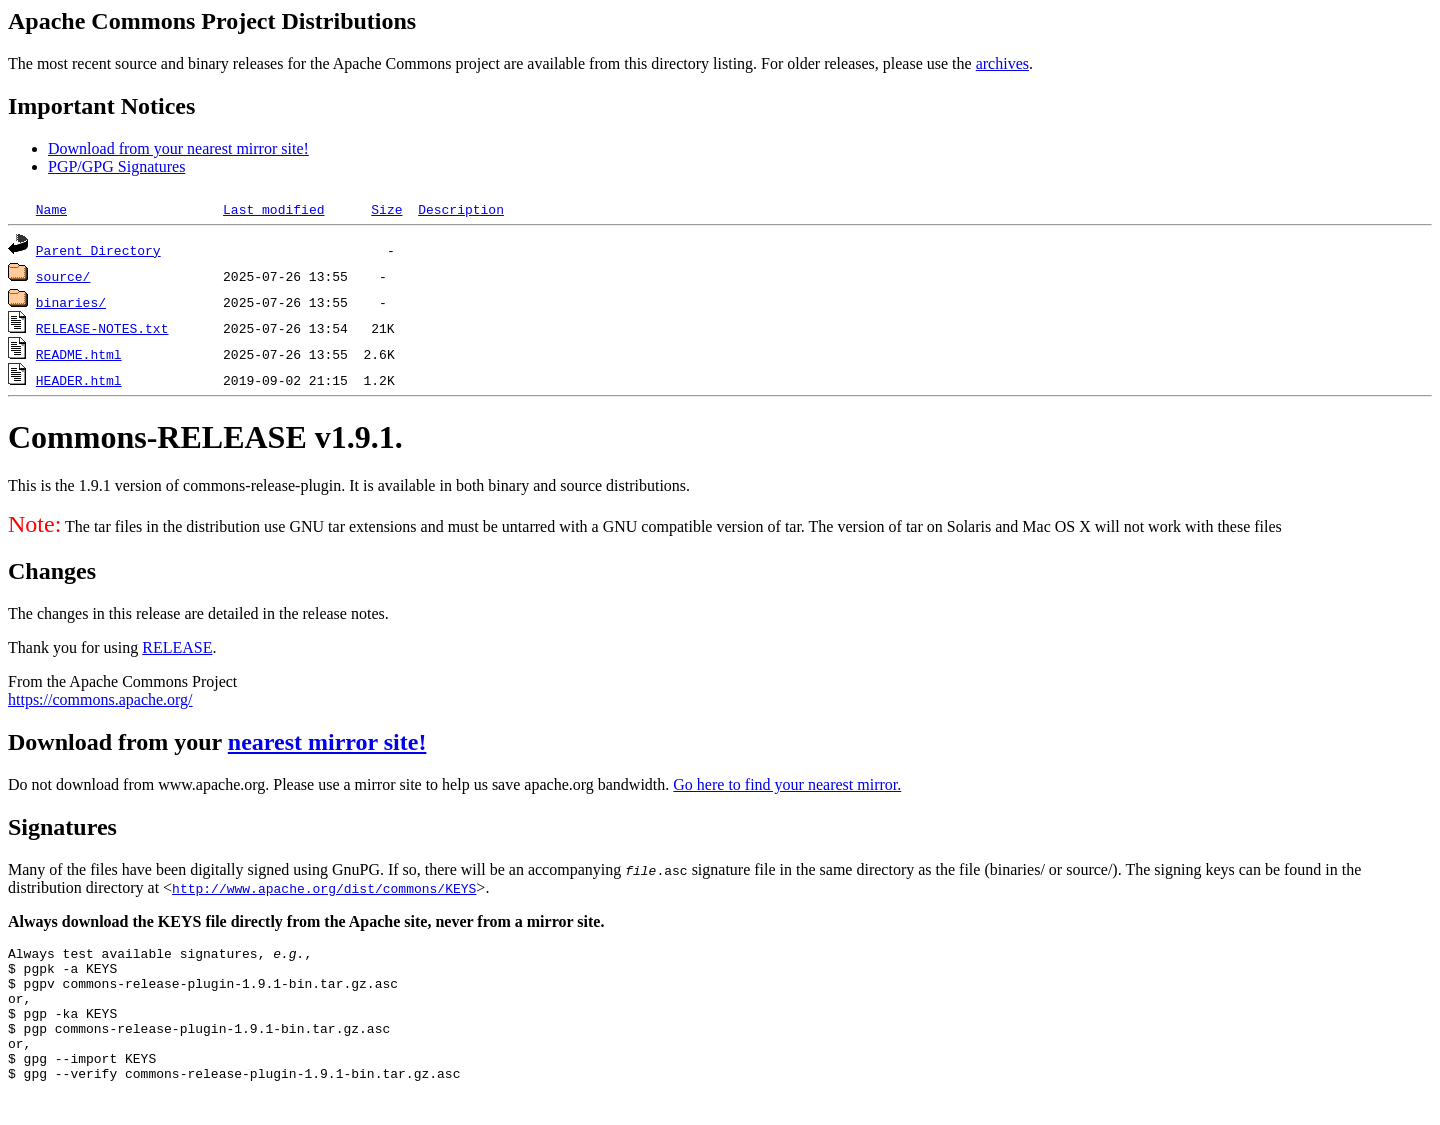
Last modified (273, 209)
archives (1002, 63)
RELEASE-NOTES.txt (102, 328)
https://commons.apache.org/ (100, 699)
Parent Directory (98, 250)
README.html (79, 354)
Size (386, 209)
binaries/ (71, 302)
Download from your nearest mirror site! (178, 148)
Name (51, 209)
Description (461, 209)
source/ (63, 276)
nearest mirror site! (327, 742)
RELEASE (177, 647)
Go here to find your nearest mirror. (787, 784)
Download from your (118, 742)
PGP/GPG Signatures (116, 166)
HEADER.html (79, 380)
